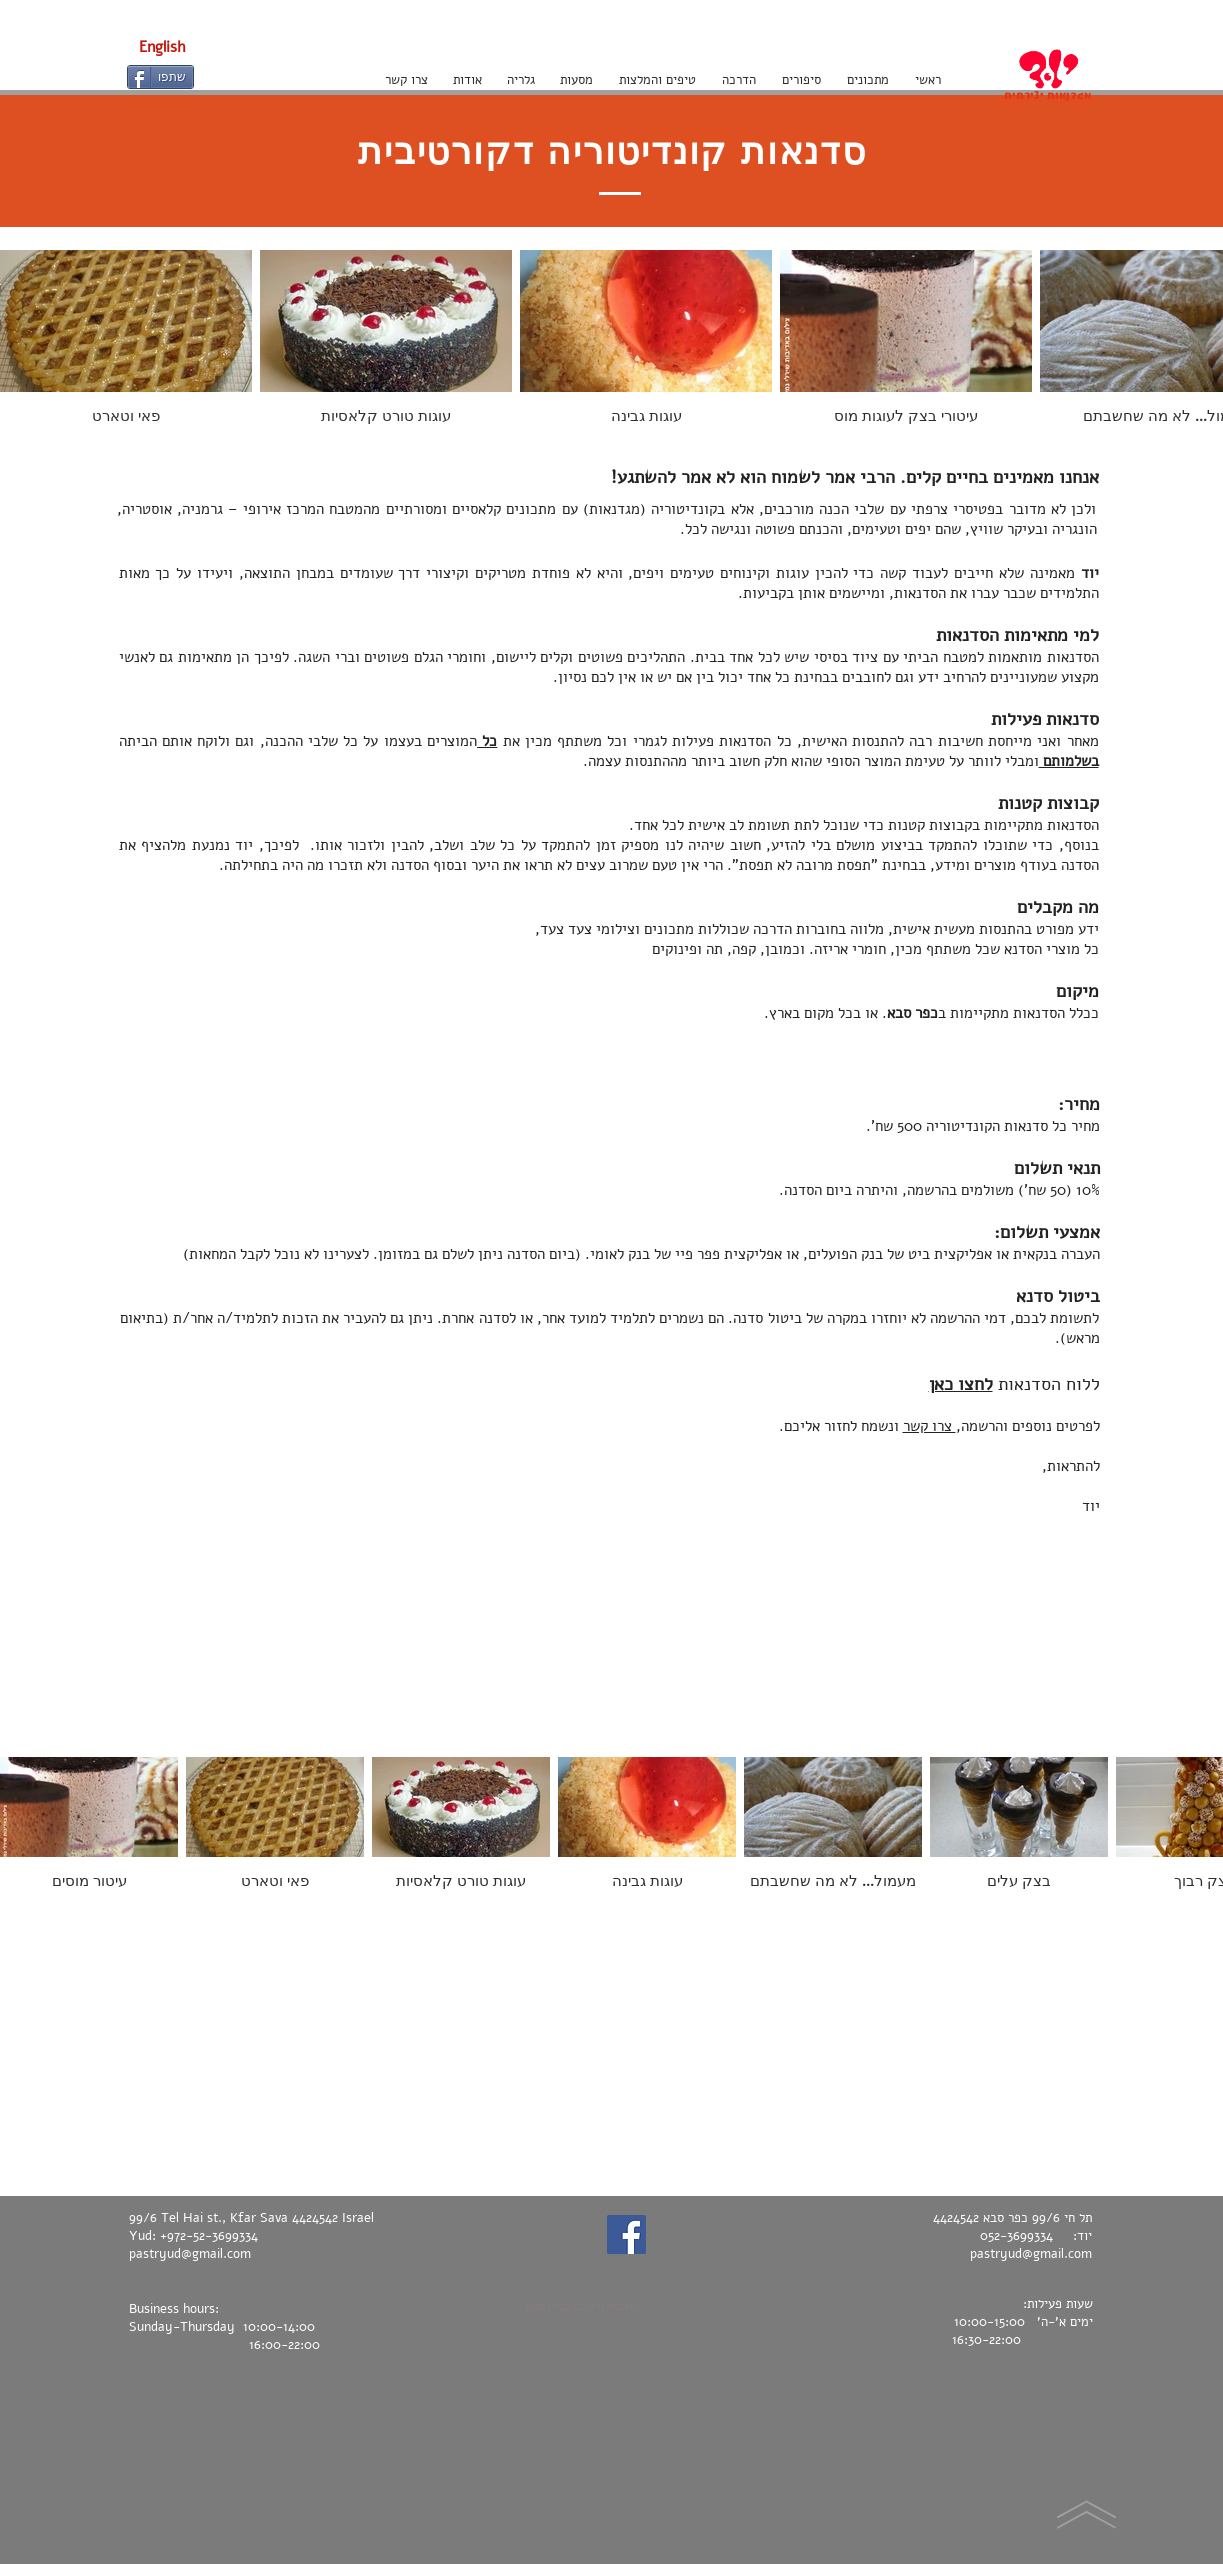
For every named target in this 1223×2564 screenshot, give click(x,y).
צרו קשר (929, 1426)
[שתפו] (160, 77)
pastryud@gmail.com (190, 2254)
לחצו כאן (961, 1384)
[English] (162, 47)
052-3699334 (1016, 2236)
